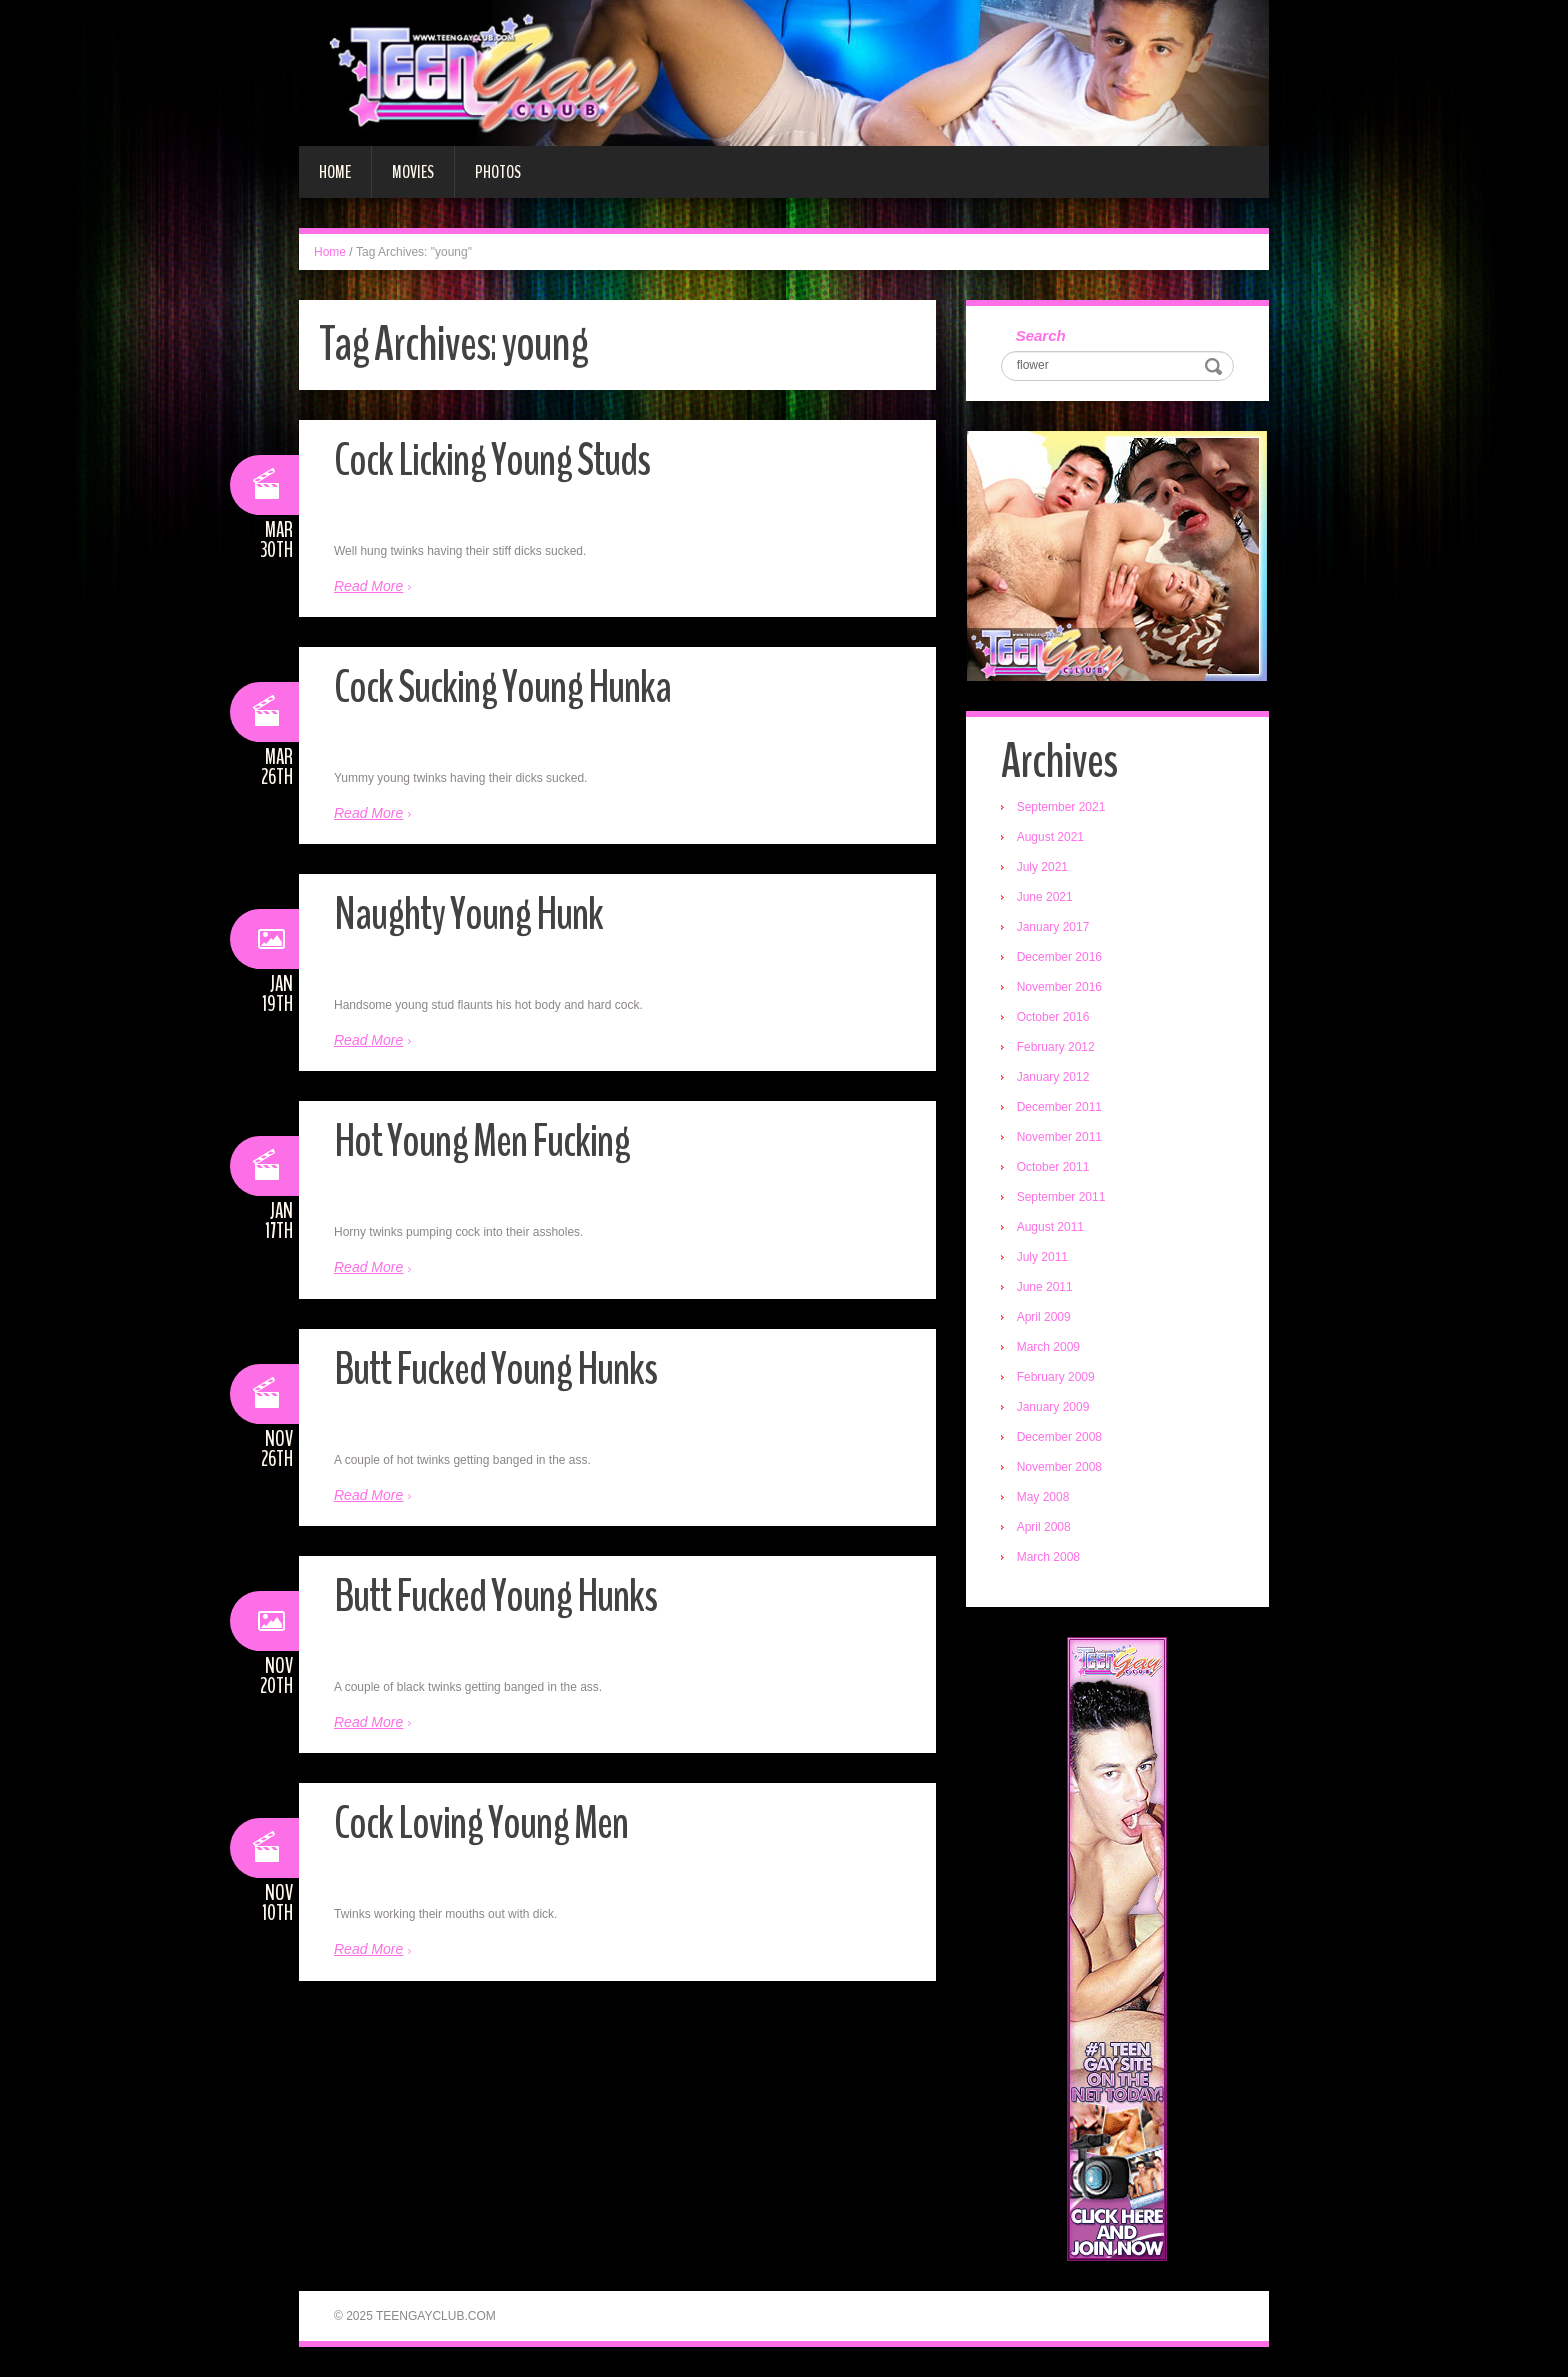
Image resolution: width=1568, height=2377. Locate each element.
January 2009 (1053, 1407)
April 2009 (1044, 1317)
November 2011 (1059, 1137)
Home (335, 172)
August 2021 (1050, 837)
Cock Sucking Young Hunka (502, 687)
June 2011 (1045, 1287)
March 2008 (1048, 1557)
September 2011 (1061, 1197)
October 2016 (1053, 1017)
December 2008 (1059, 1437)
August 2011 (1050, 1227)
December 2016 (1059, 957)
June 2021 (1045, 897)
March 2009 (1048, 1347)
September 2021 (1061, 807)
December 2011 (1059, 1107)
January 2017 (1053, 927)
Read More (368, 586)
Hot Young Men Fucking (482, 1141)
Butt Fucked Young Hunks (495, 1369)
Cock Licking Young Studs (492, 460)
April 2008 (1044, 1527)
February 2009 (1056, 1377)
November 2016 (1059, 987)
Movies (413, 172)
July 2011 (1042, 1257)
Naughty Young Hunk (468, 914)
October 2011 (1053, 1167)
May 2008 (1043, 1497)
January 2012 (1053, 1077)
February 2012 (1056, 1047)
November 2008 (1059, 1467)
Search (1041, 335)
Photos (498, 172)
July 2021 (1042, 867)
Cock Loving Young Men (481, 1823)
